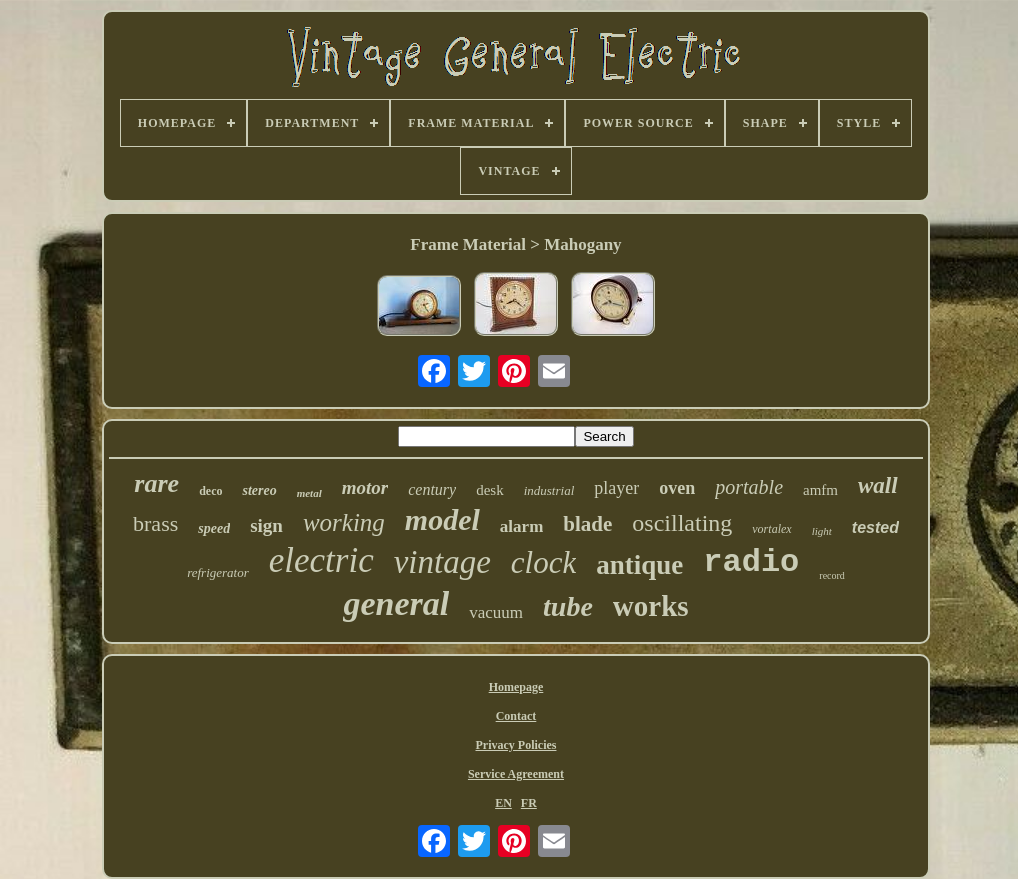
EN (503, 803)
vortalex (771, 529)
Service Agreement (516, 774)
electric (321, 560)
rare (156, 483)
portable (749, 487)
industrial (549, 490)
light (822, 531)
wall (878, 485)
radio (751, 562)
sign (266, 525)
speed (214, 528)
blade (587, 524)
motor (365, 487)
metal (309, 493)
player (616, 488)
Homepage (516, 687)
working (344, 522)
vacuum (496, 612)
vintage (442, 562)
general (396, 603)
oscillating (682, 523)
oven (677, 488)
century (432, 489)
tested (875, 527)
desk (490, 490)
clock (543, 562)
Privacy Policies (515, 745)
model (442, 519)
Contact (516, 716)
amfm (820, 490)
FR (529, 803)
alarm (521, 526)
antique (639, 565)
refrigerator (218, 572)
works (651, 606)
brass (155, 523)
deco (210, 491)
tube (568, 606)
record (832, 575)
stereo (259, 490)
